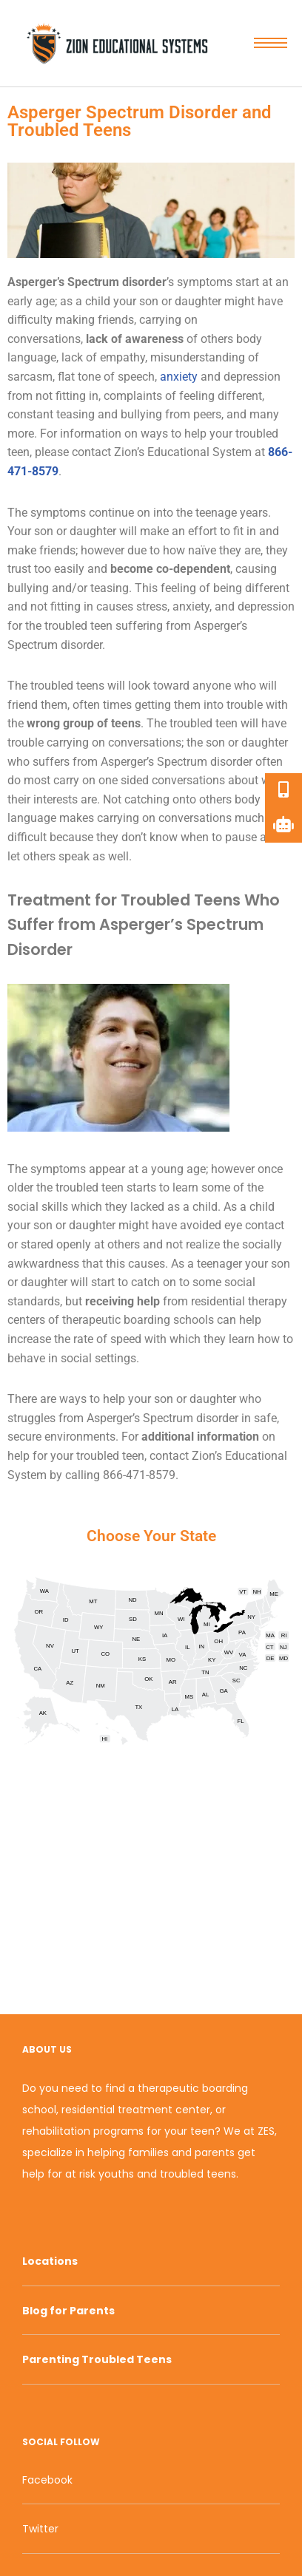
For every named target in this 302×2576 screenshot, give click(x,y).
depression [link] (252, 377)
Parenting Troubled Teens (97, 2359)
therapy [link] (267, 1301)
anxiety (180, 377)
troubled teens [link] (67, 686)
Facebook (47, 2480)
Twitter (40, 2528)
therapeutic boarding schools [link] (138, 1320)
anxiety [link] (190, 606)
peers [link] (207, 414)
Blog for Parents (68, 2310)
